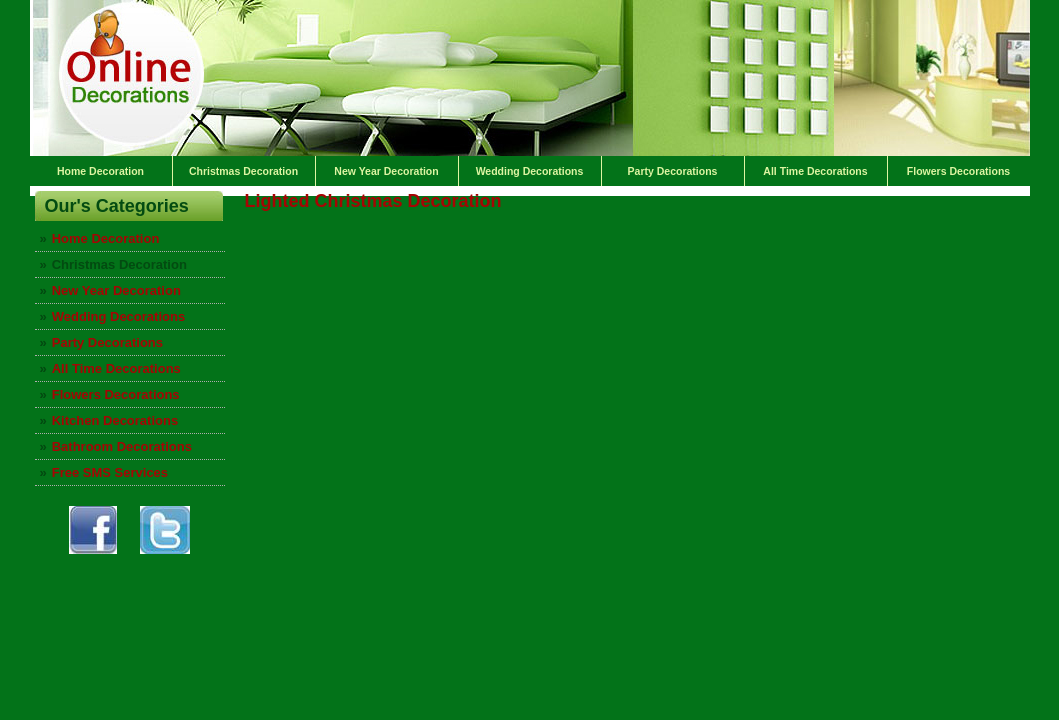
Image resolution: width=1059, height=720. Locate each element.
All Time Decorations (815, 171)
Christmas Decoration (243, 171)
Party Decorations (673, 171)
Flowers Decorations (958, 171)
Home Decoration (100, 171)
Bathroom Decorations (122, 446)
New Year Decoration (386, 171)
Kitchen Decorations (115, 420)
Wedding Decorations (530, 171)
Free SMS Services (110, 472)
